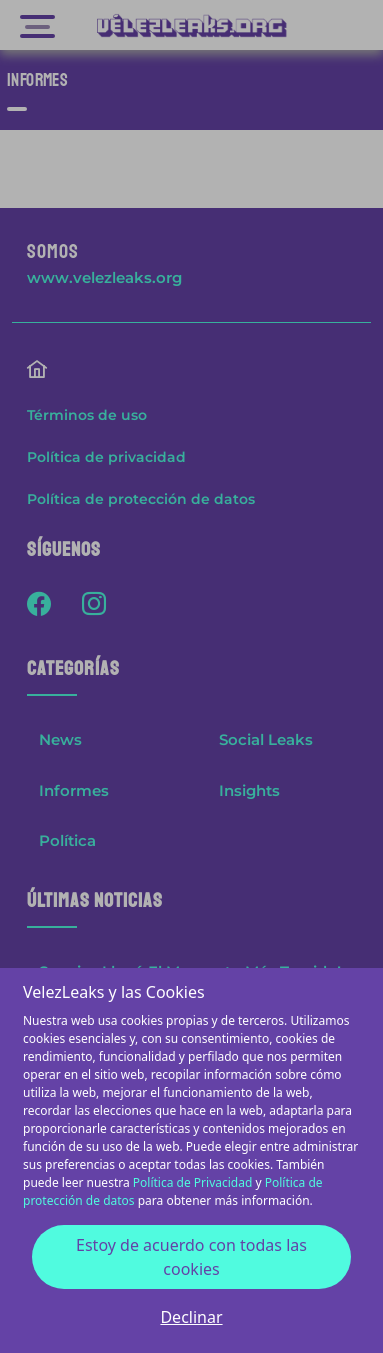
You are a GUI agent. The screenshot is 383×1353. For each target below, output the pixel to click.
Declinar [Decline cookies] (191, 1317)
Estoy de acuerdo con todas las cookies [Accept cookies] (191, 1257)
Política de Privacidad (193, 1182)
